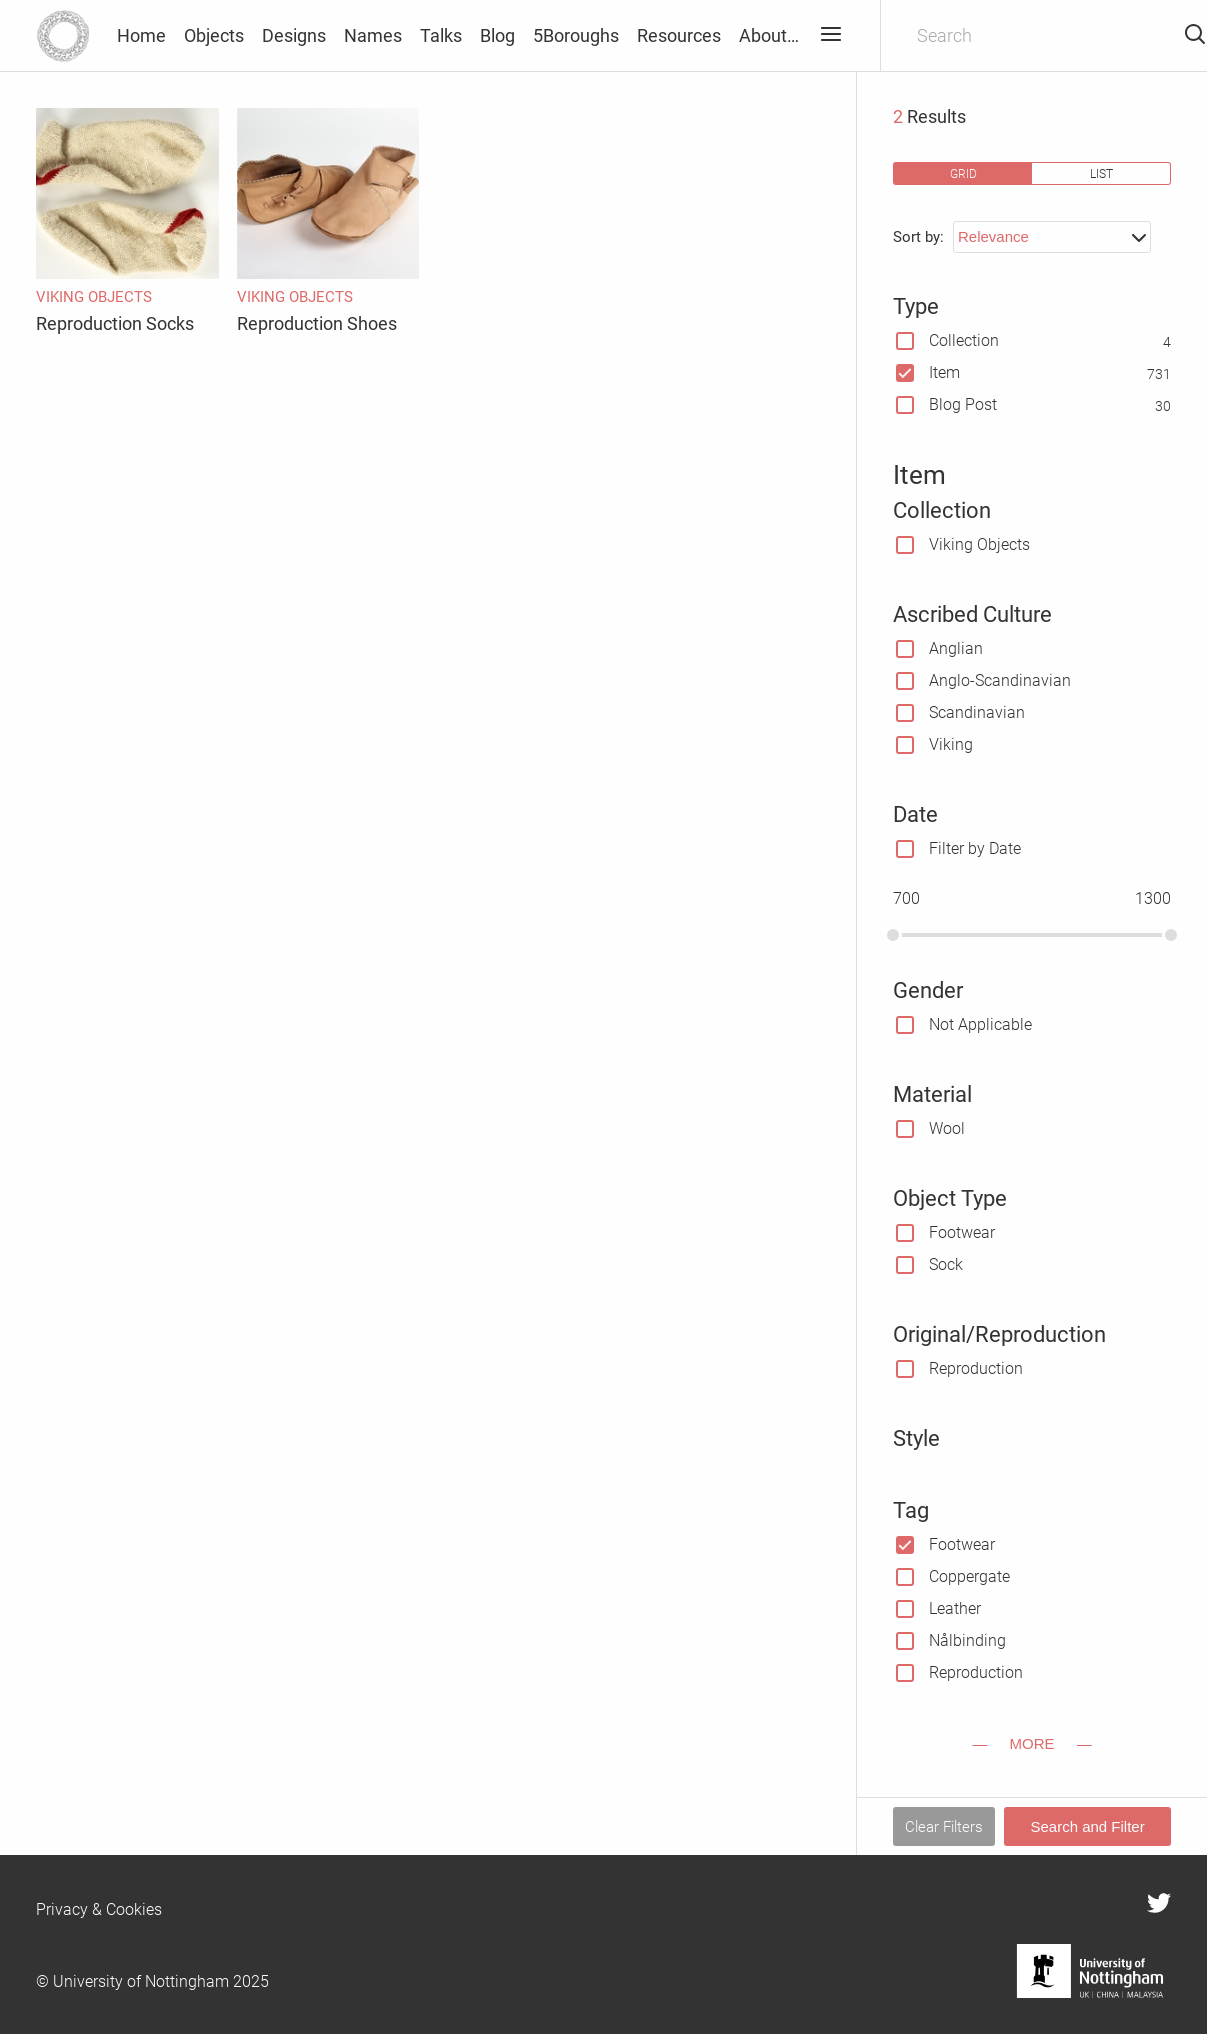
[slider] (893, 935)
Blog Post (963, 404)
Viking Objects (979, 544)
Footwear (962, 1232)
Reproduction (976, 1368)
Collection (964, 340)
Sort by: (918, 237)
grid (963, 173)
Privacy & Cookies (99, 1909)
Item (944, 372)
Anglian (956, 648)
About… (769, 35)
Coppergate (969, 1576)
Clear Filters (944, 1827)
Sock (946, 1264)
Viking (951, 744)
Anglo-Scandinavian (1000, 680)
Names (373, 35)
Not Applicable (980, 1024)
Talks (441, 35)
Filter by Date (975, 848)
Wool (947, 1128)
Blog (497, 35)
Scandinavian (977, 712)
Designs (294, 35)
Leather (955, 1608)
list (1101, 173)
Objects (214, 35)
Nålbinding (967, 1640)
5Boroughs (576, 35)
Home (141, 35)
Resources (679, 35)
